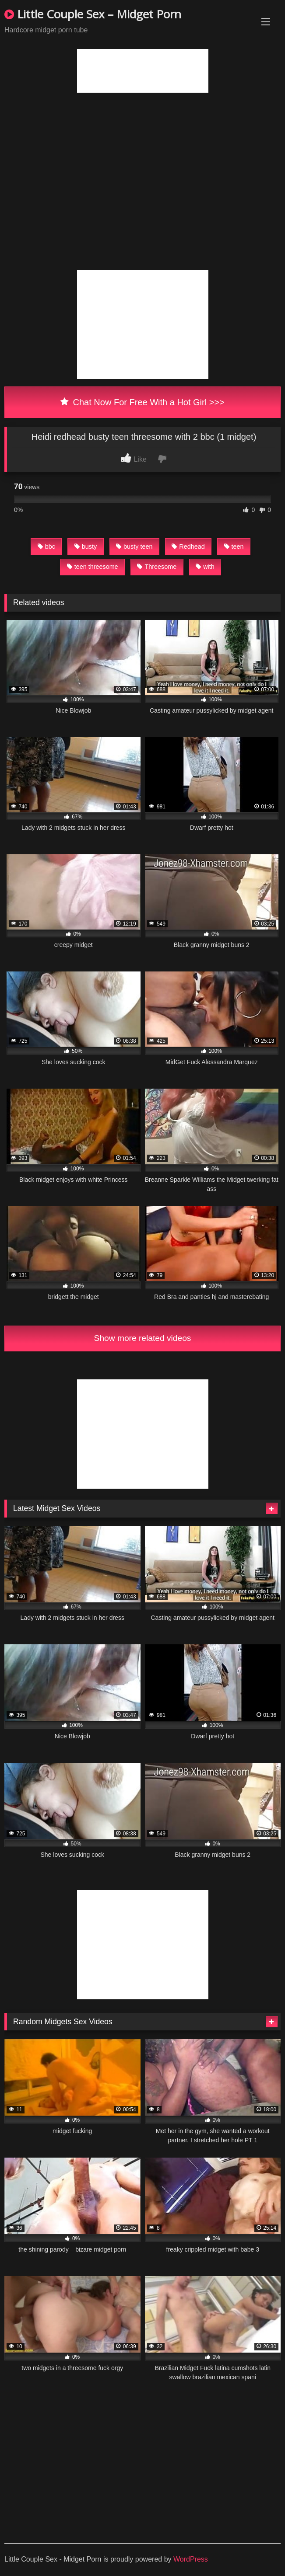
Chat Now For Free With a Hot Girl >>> (142, 402)
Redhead (188, 546)
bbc (46, 546)
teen (234, 546)
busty (85, 546)
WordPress (190, 2559)
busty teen (134, 546)
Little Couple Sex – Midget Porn (92, 14)
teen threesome (92, 566)
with (205, 566)
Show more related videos (142, 1338)
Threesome (156, 566)
